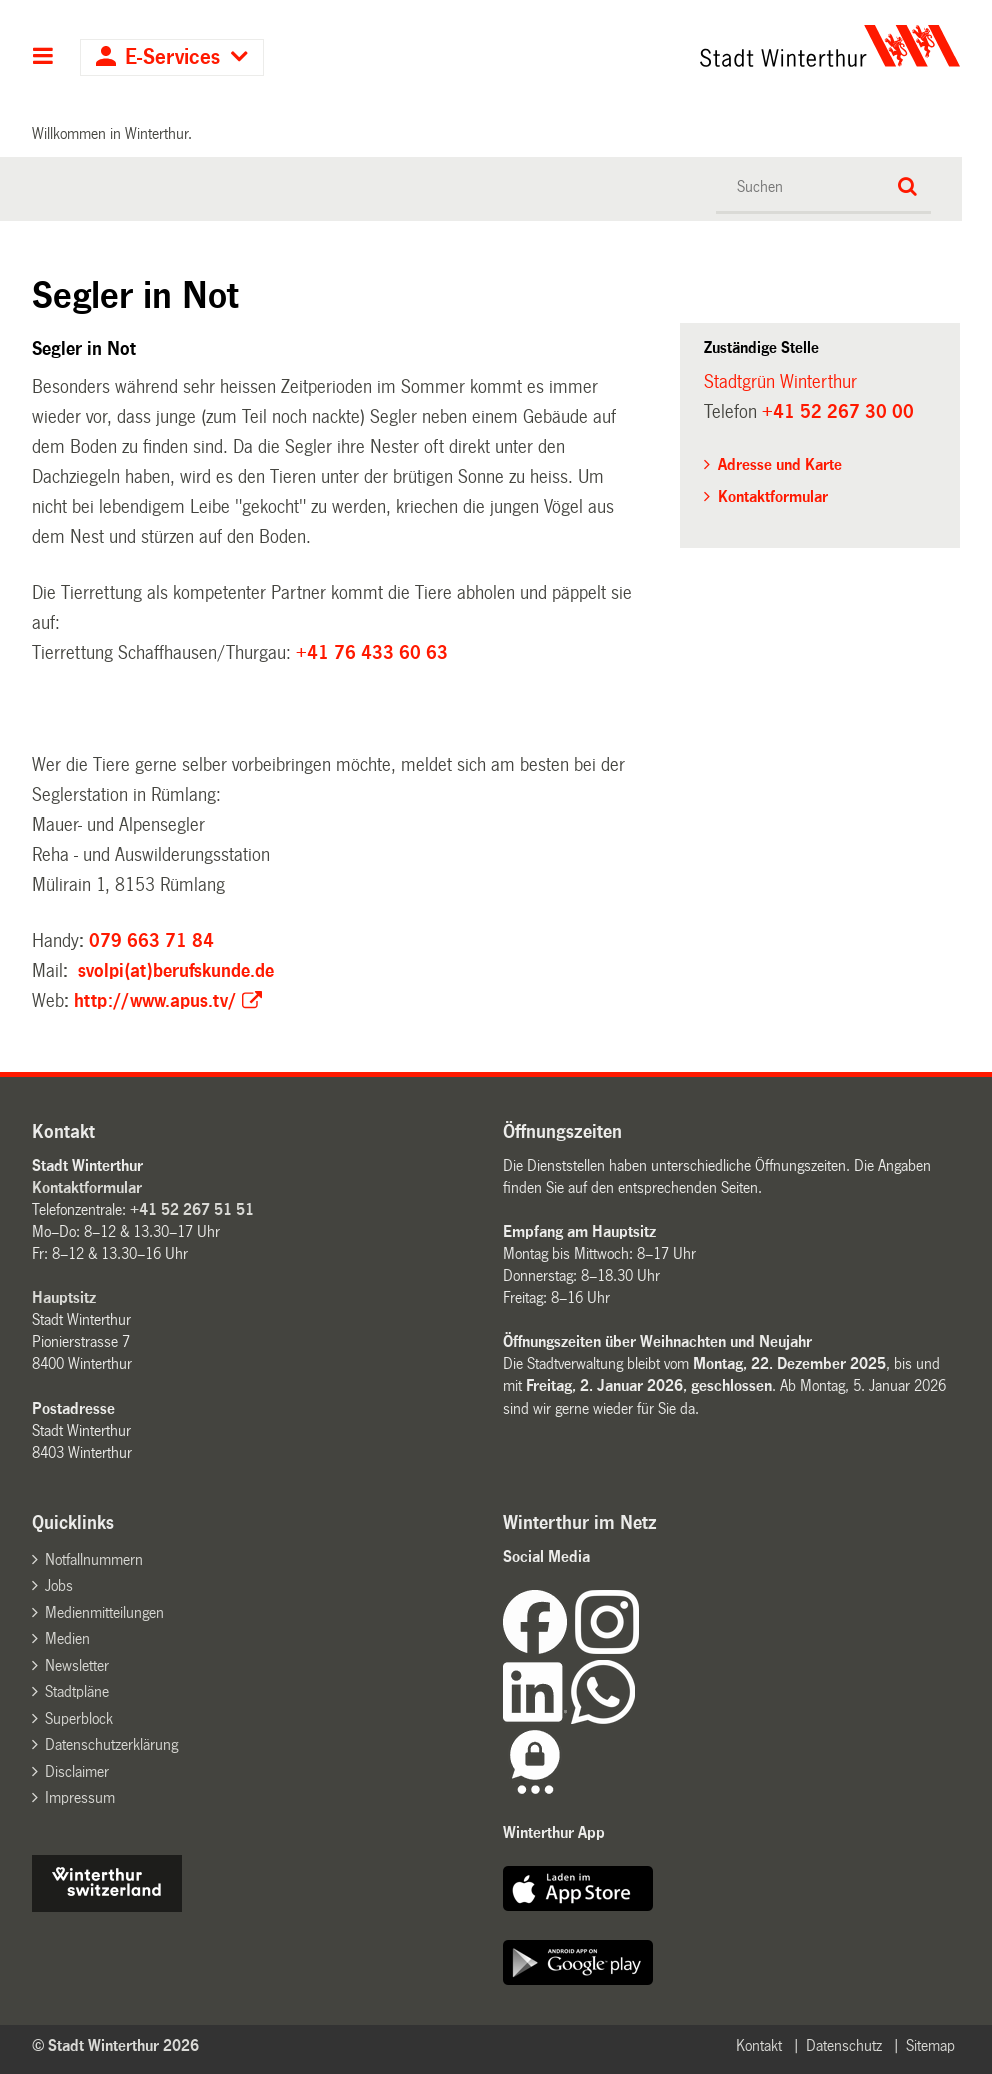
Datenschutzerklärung (111, 1744)
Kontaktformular (773, 496)
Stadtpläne (77, 1691)
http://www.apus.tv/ (155, 1001)
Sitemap (930, 2045)
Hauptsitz (64, 1297)
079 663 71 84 (151, 941)
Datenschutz (844, 2045)
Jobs (59, 1585)
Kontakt (759, 2045)
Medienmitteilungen (104, 1612)
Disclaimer (77, 1771)
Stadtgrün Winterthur (780, 382)
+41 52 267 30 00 (838, 412)
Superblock (79, 1718)
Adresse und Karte (780, 464)
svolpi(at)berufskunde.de (176, 971)
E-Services (172, 57)
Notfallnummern (94, 1559)
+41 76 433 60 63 (372, 653)
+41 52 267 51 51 (192, 1209)
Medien (67, 1638)
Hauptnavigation (43, 58)
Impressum (80, 1797)
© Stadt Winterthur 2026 (115, 2045)
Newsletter (77, 1665)
